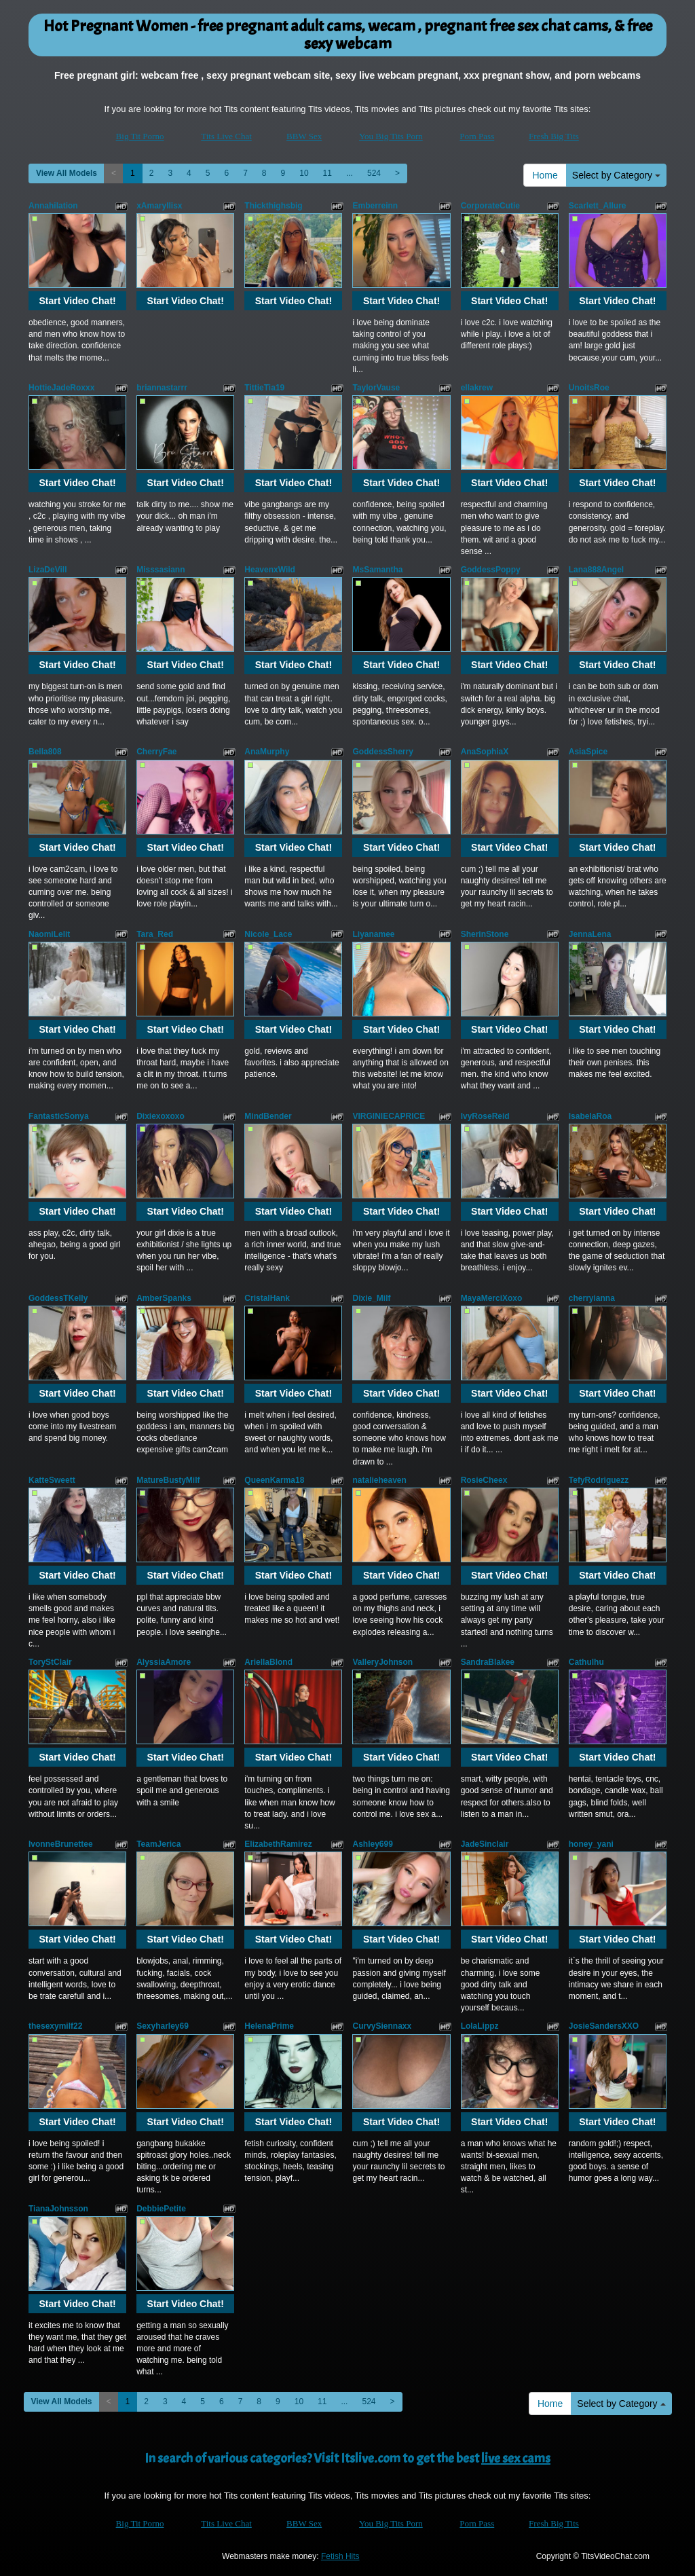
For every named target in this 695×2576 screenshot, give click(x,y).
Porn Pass (476, 136)
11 (327, 173)
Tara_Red (154, 934)
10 (303, 173)
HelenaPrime (269, 2026)
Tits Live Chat (226, 136)
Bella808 (45, 751)
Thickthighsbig (273, 205)
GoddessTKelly (58, 1298)
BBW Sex (304, 136)
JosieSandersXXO (604, 2026)
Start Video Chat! (77, 300)
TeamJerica (158, 1844)
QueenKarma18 (274, 1480)
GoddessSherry (382, 751)
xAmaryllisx (159, 205)
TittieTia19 (264, 387)
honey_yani (591, 1844)
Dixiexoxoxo (160, 1116)
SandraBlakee (487, 1662)
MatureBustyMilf (168, 1480)
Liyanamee (373, 934)
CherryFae (156, 751)
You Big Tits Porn (391, 136)
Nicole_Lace (268, 934)
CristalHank (267, 1298)
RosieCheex (484, 1480)
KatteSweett (52, 1480)
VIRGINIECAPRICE (388, 1116)
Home (544, 175)
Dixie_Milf (371, 1298)
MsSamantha (377, 569)
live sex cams (515, 2458)
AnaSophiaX (485, 751)
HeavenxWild (269, 569)
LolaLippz (480, 2026)
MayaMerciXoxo (492, 1298)
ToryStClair (50, 1662)
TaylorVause (376, 387)
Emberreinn (375, 205)
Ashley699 (372, 1844)
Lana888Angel (596, 569)
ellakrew (477, 387)
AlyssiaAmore (163, 1662)
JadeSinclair (485, 1844)
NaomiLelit (49, 934)
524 (374, 173)
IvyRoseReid (485, 1116)
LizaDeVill (48, 569)
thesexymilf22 (55, 2026)
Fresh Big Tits (554, 136)
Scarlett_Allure (597, 205)
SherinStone (485, 934)
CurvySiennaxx (381, 2026)
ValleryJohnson (382, 1662)
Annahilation (53, 205)
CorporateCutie (490, 205)
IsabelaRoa (590, 1116)
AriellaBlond (268, 1662)
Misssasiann (160, 569)
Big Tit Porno (140, 136)
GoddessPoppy (491, 569)
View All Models (66, 173)
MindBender (267, 1116)
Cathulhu (586, 1662)
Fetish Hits (340, 2556)
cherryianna (592, 1298)
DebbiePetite (161, 2208)
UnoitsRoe (589, 387)
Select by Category (616, 175)
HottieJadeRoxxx (61, 387)
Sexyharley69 (162, 2026)
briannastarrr (161, 387)
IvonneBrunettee (61, 1844)
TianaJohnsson (58, 2208)
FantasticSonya (59, 1116)
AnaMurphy (266, 751)
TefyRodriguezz (598, 1480)
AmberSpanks (163, 1298)
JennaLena (590, 934)
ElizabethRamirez (278, 1844)
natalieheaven (379, 1480)
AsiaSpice (588, 751)
